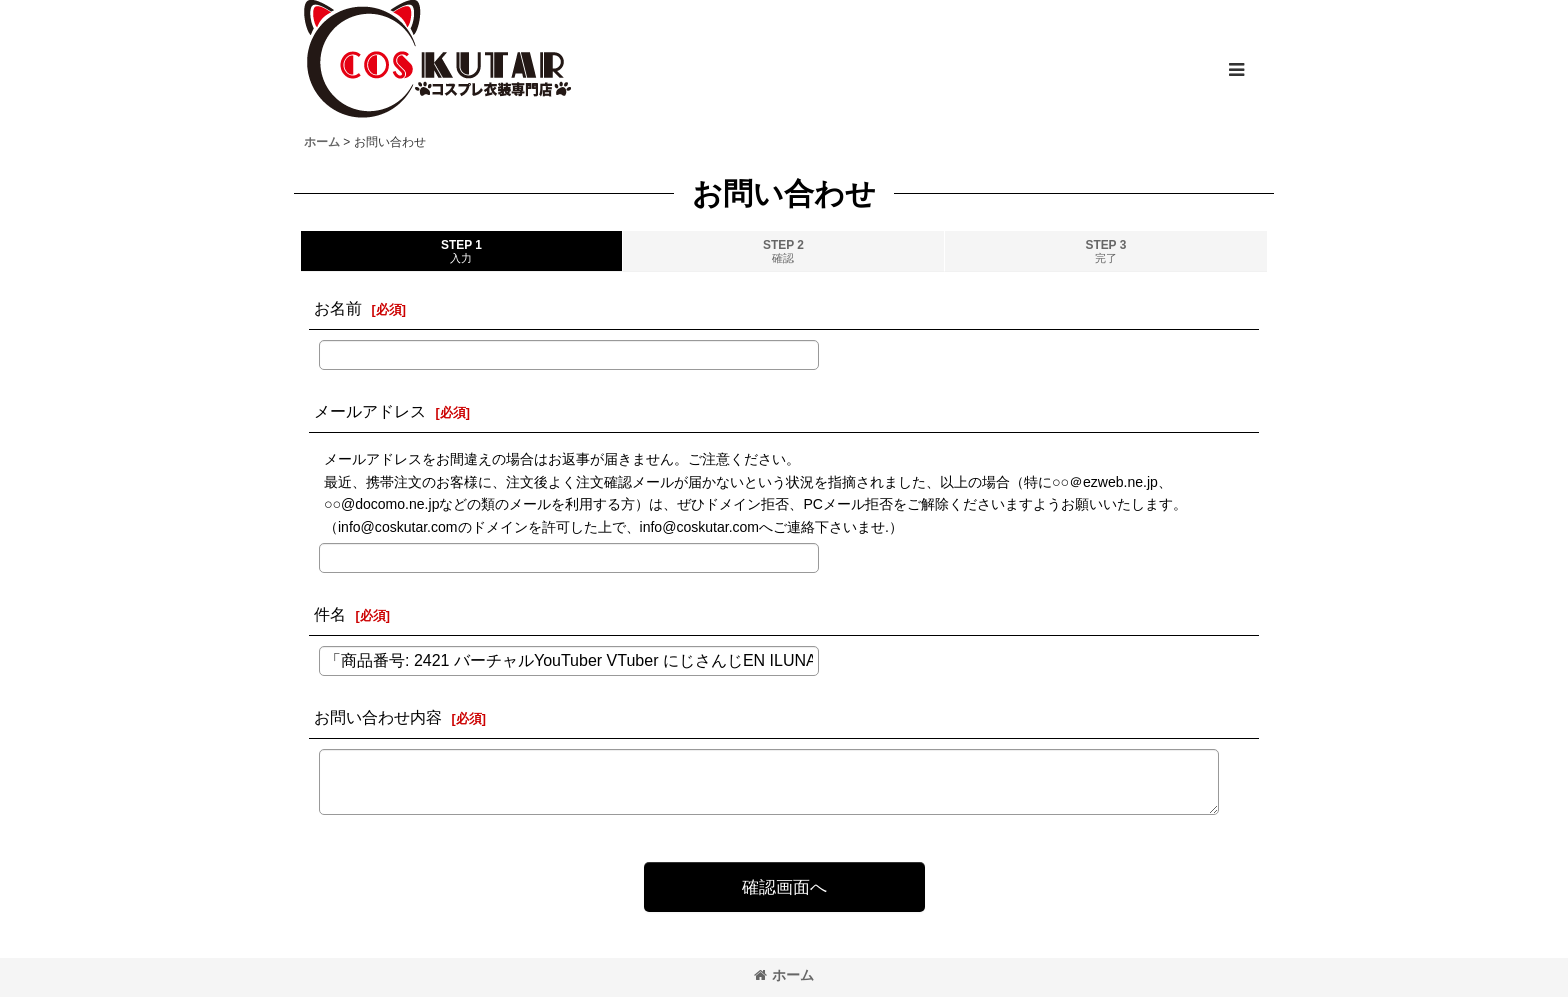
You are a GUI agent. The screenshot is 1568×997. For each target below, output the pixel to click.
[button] (1236, 70)
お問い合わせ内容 (378, 717)
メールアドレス (370, 411)
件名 (330, 614)
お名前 (338, 308)
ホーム (784, 975)
